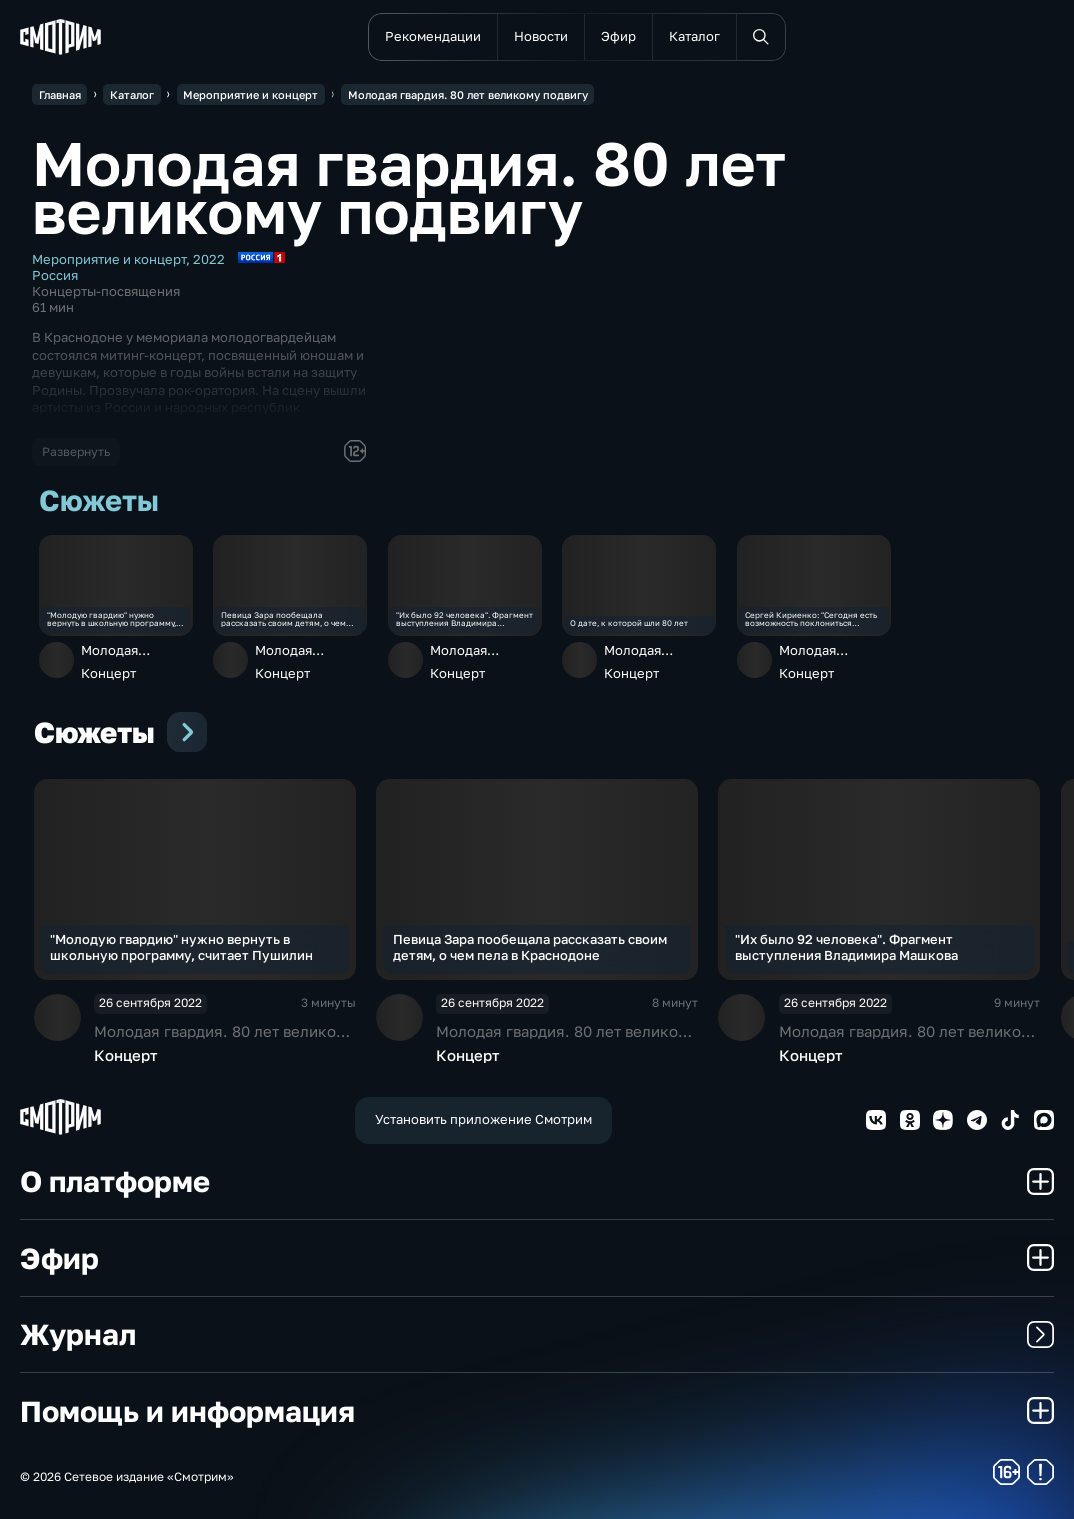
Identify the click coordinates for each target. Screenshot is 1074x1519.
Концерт (108, 673)
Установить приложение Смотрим (483, 1119)
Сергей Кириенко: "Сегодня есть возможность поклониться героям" (811, 619)
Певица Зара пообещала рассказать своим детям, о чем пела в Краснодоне (283, 619)
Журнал (537, 1334)
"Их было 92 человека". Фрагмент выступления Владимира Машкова (464, 619)
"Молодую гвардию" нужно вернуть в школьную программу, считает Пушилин (111, 619)
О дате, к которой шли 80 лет (629, 623)
